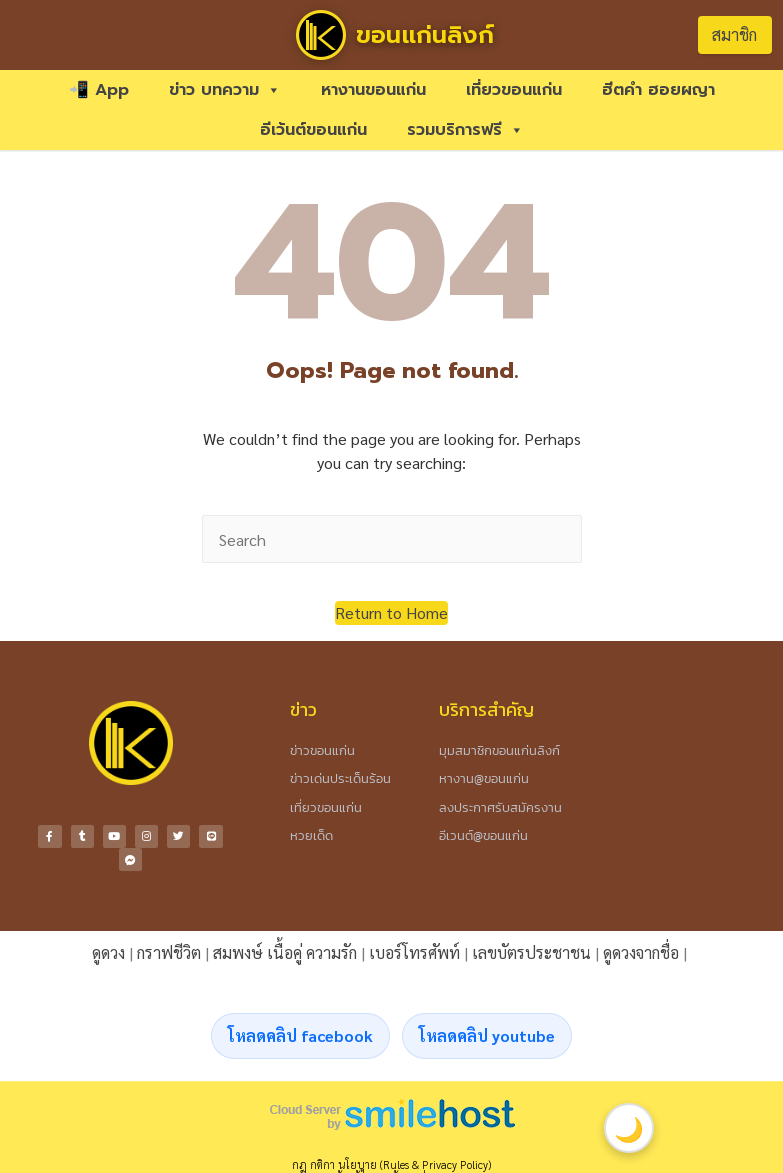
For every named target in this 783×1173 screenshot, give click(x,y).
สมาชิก (734, 34)
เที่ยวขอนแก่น (514, 90)
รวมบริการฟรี (465, 130)
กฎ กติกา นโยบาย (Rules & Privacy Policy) (391, 1162)
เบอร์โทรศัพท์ (414, 950)
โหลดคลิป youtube (487, 1033)
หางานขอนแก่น (373, 90)
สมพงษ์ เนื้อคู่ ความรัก (285, 950)
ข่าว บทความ (225, 90)
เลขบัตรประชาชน (531, 950)
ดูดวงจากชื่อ (641, 950)
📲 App (99, 90)
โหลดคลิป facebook (300, 1033)
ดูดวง (108, 950)
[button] (391, 613)
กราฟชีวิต (169, 950)
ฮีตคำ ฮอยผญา (658, 90)
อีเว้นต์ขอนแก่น (313, 130)
